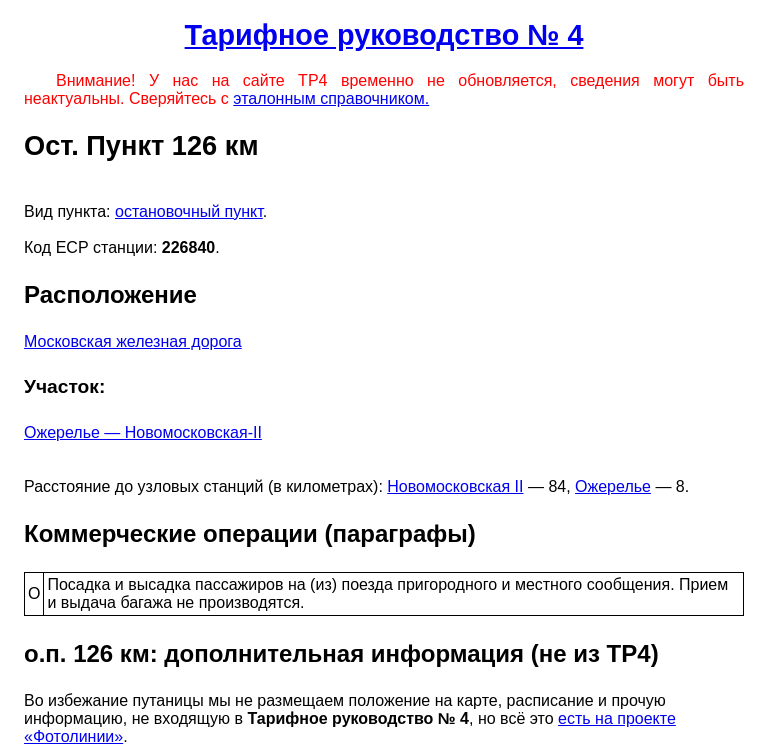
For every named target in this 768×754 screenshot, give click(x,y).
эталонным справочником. (331, 98)
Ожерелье (613, 486)
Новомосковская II (455, 486)
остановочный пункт (189, 211)
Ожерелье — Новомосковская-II (143, 432)
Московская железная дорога (133, 341)
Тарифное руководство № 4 (384, 35)
